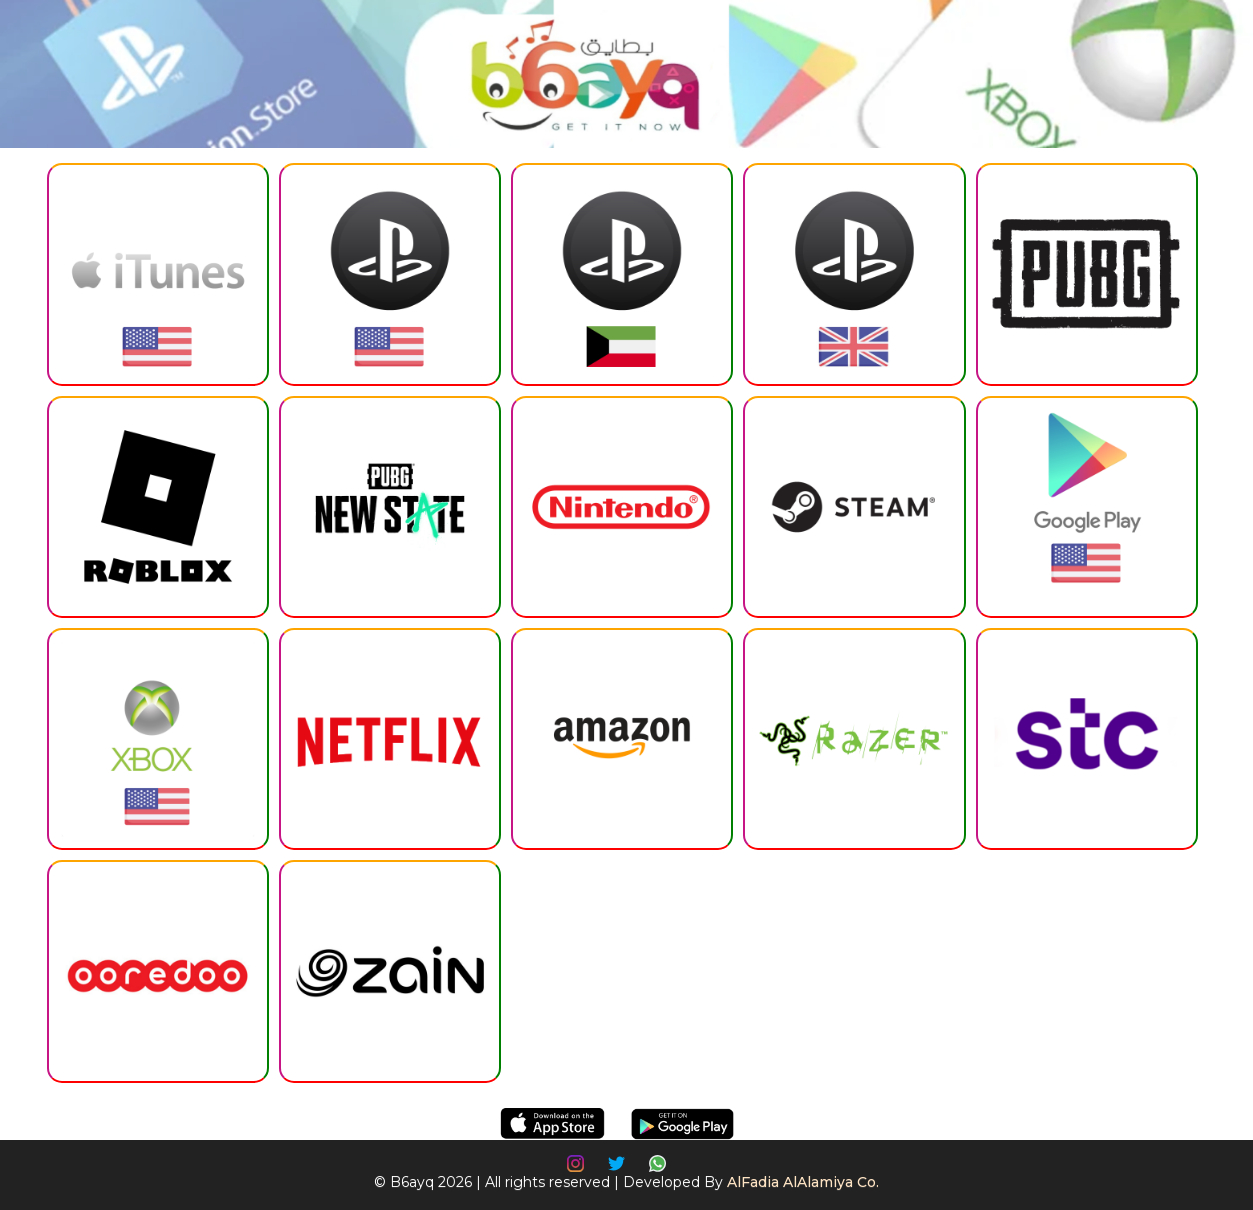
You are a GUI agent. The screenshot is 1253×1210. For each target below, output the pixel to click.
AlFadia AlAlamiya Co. (803, 1182)
